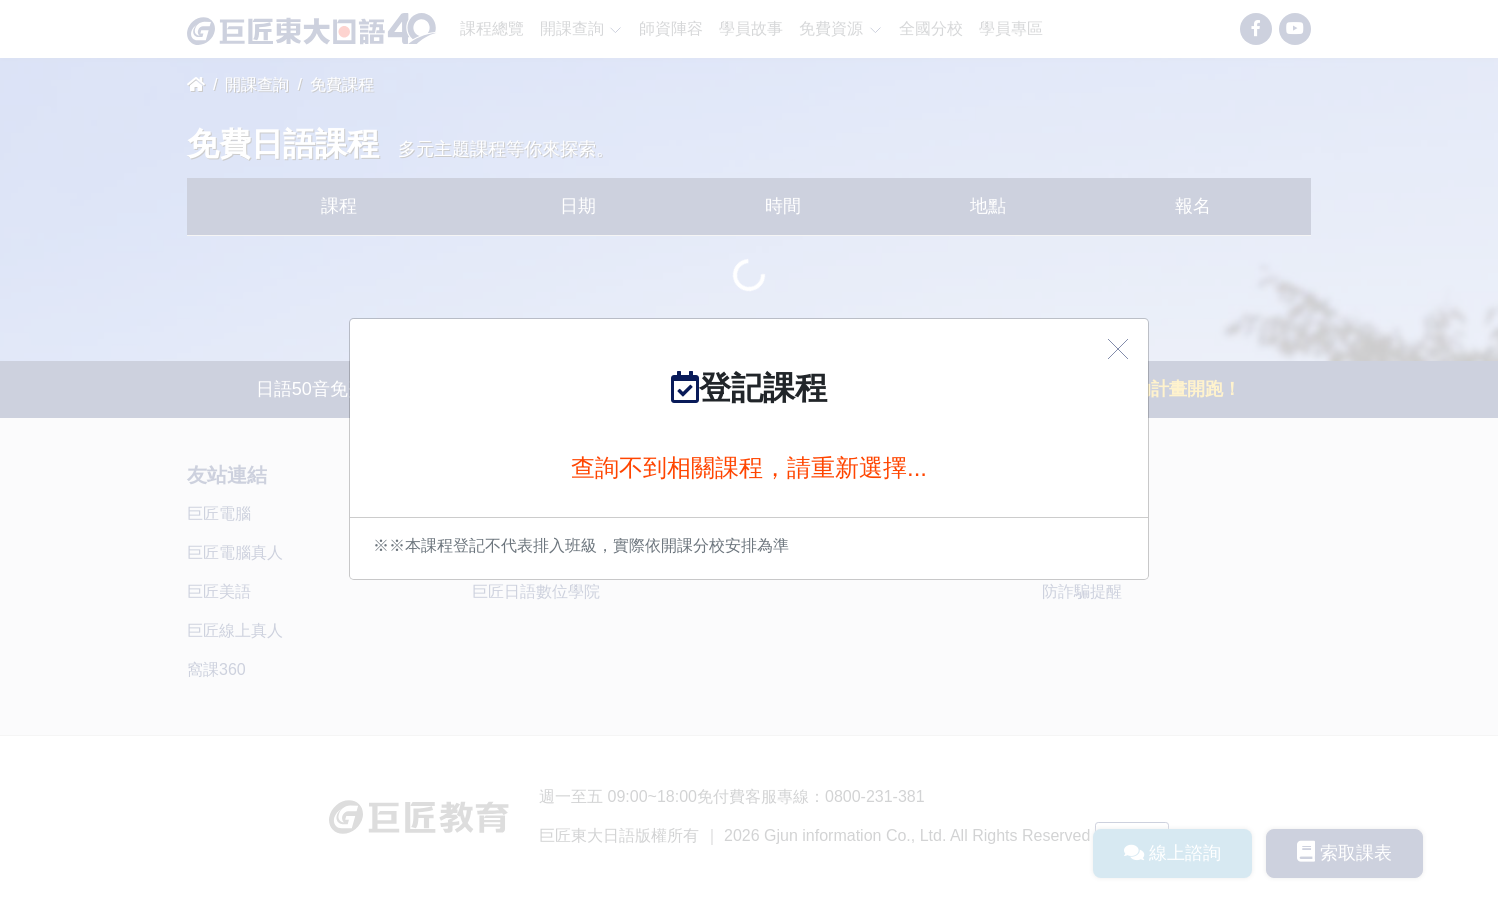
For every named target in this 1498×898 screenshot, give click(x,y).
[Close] (1118, 349)
